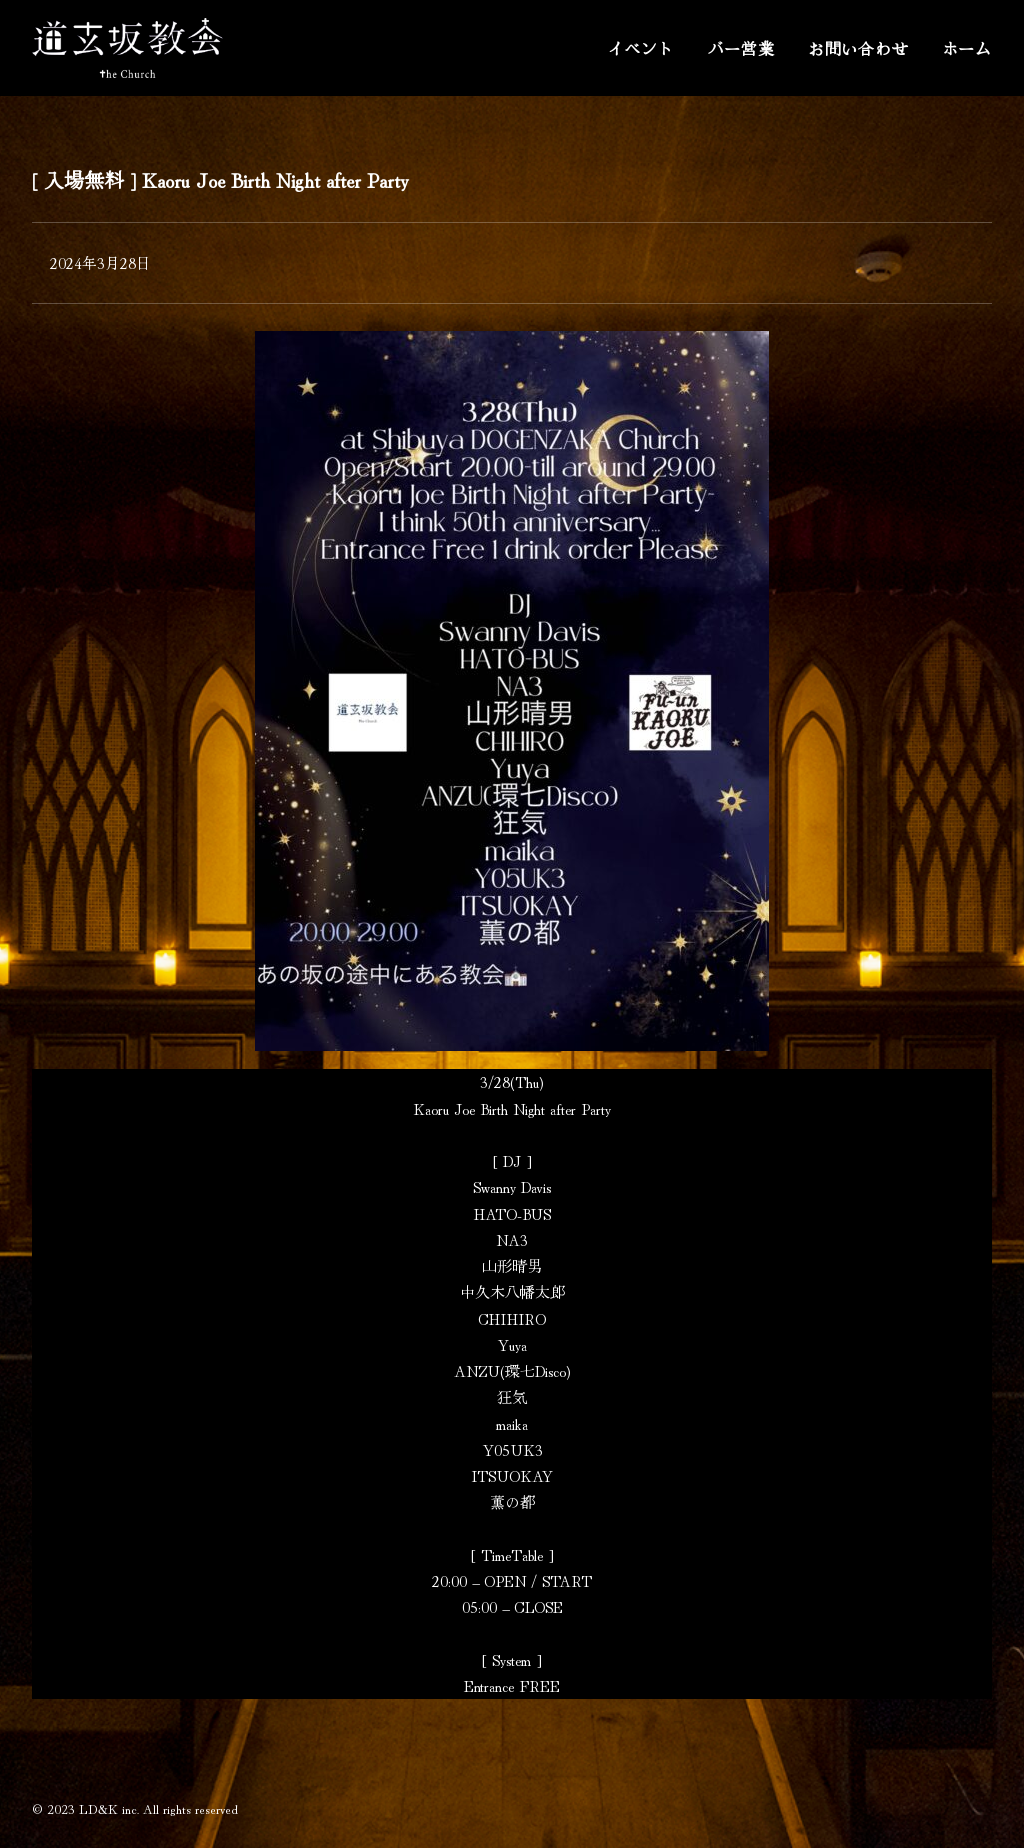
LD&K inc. (109, 1808)
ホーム (967, 48)
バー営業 (741, 48)
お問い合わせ (858, 48)
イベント (640, 48)
